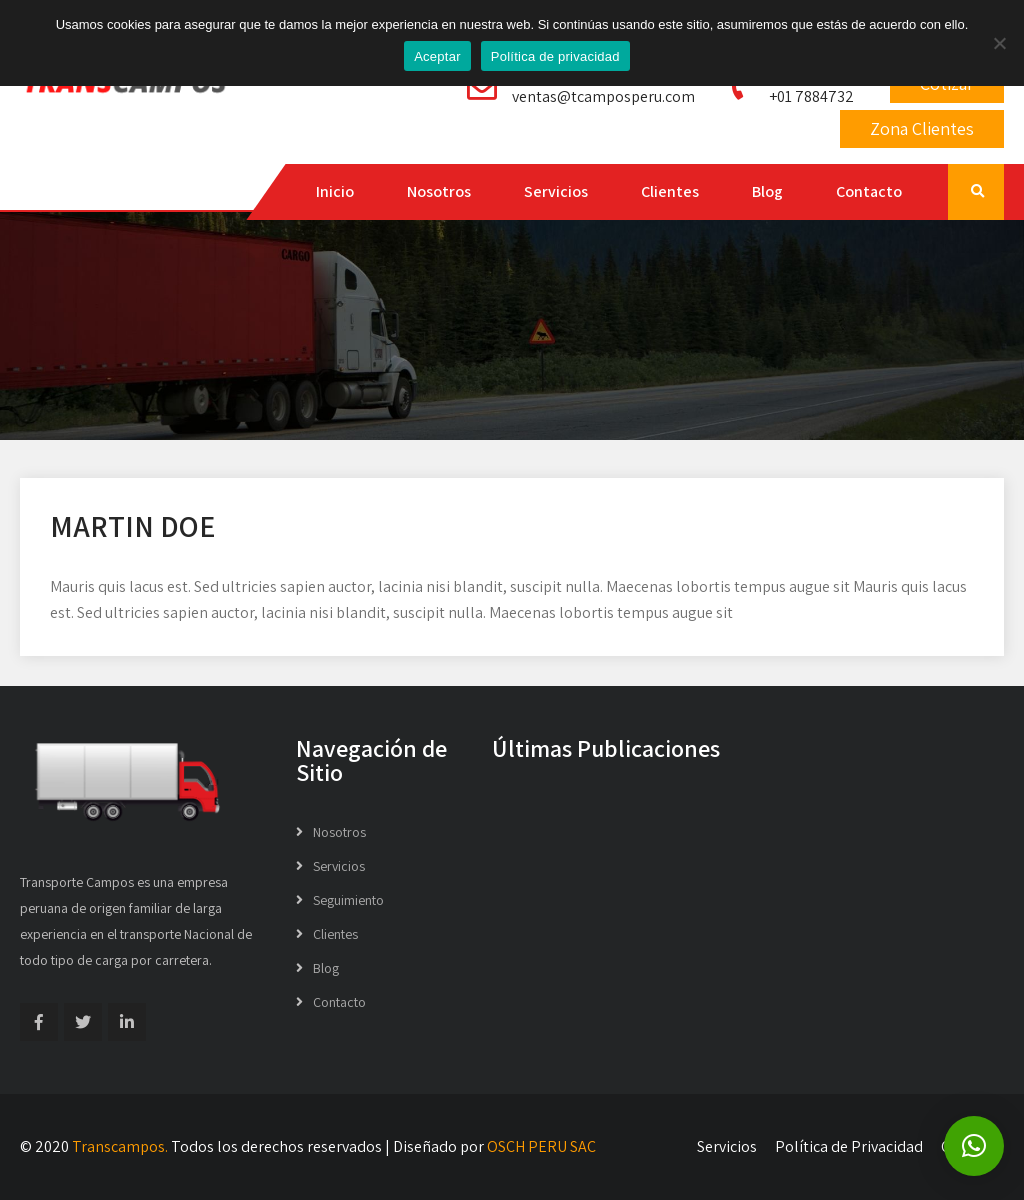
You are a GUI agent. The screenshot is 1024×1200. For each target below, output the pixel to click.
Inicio (335, 191)
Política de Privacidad (849, 1146)
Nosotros (439, 191)
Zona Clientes (922, 128)
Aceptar (437, 56)
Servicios (556, 191)
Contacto (869, 191)
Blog (767, 191)
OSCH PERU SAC (541, 1146)
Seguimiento (348, 900)
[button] (974, 1146)
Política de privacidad (555, 56)
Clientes (670, 191)
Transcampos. (120, 1146)
